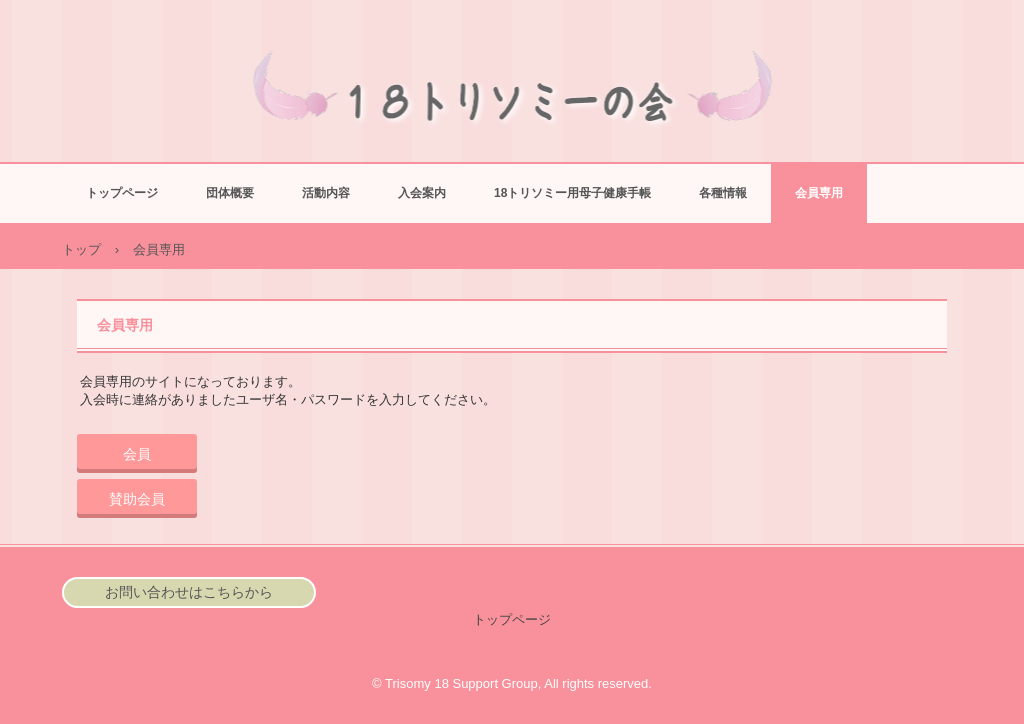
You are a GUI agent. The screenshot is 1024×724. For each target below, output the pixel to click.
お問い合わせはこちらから (189, 592)
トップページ (122, 193)
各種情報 (723, 193)
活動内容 (326, 193)
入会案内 (422, 193)
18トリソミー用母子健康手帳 (572, 193)
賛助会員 (137, 499)
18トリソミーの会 (512, 106)
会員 (137, 454)
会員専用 (819, 193)
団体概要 (230, 193)
